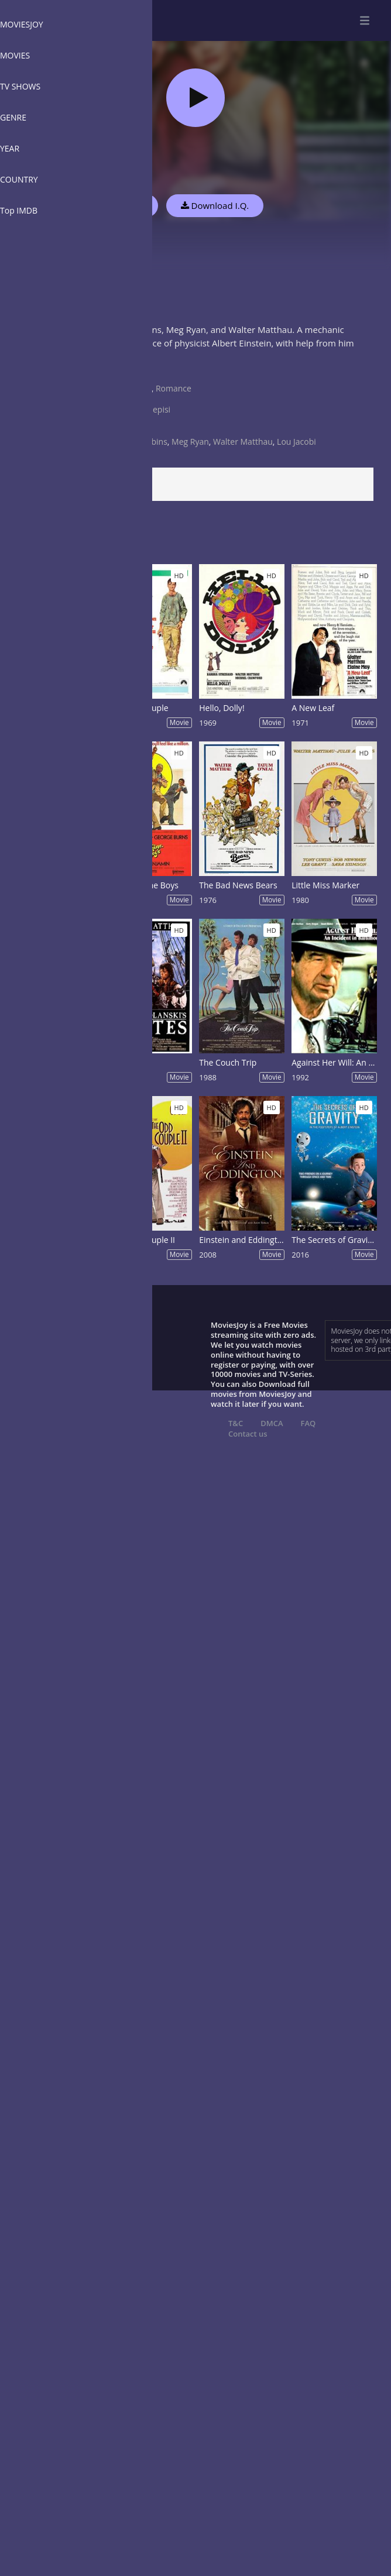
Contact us (247, 1433)
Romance (173, 388)
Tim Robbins (143, 441)
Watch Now (120, 205)
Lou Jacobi (296, 441)
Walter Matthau (243, 441)
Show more (38, 367)
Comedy (136, 388)
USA (128, 398)
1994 (129, 431)
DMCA (271, 1423)
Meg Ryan (190, 441)
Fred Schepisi (145, 409)
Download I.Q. (215, 205)
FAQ (308, 1423)
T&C (235, 1423)
